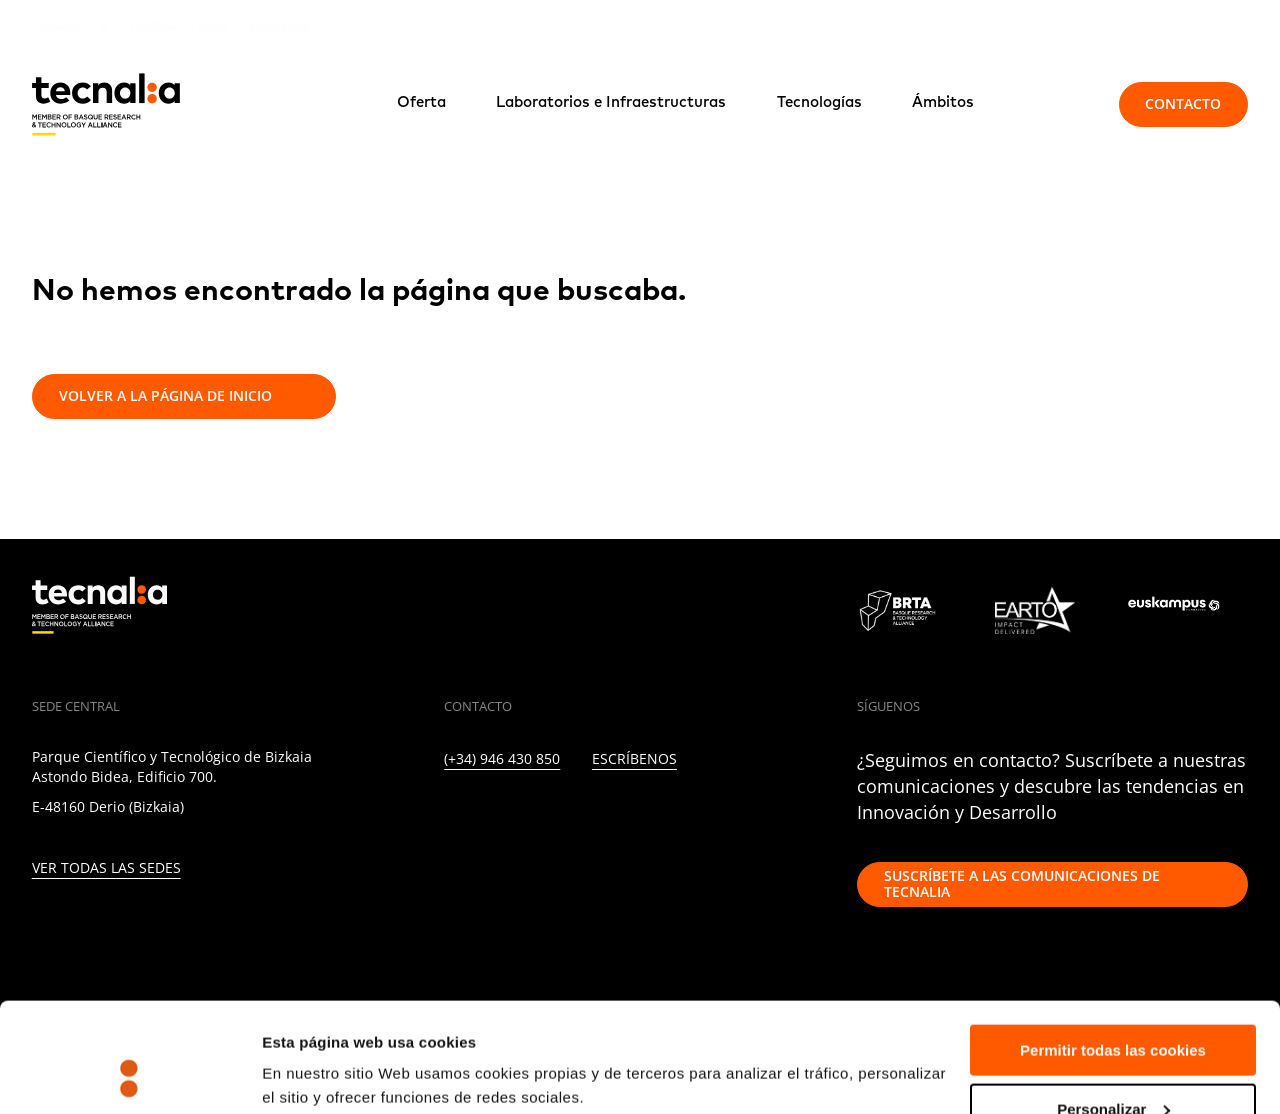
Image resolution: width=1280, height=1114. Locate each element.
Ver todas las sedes (106, 868)
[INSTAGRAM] (536, 817)
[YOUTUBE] (623, 817)
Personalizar (1113, 1006)
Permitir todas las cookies (1113, 947)
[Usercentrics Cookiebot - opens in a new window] (129, 1075)
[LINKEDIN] (450, 817)
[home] (106, 104)
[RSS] (666, 817)
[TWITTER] (493, 817)
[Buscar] (1058, 104)
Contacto (1183, 103)
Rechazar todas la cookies (1113, 1064)
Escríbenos (634, 759)
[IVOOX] (710, 817)
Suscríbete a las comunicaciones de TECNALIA (1022, 884)
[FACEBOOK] (580, 817)
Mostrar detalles (320, 1049)
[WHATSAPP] (753, 817)
